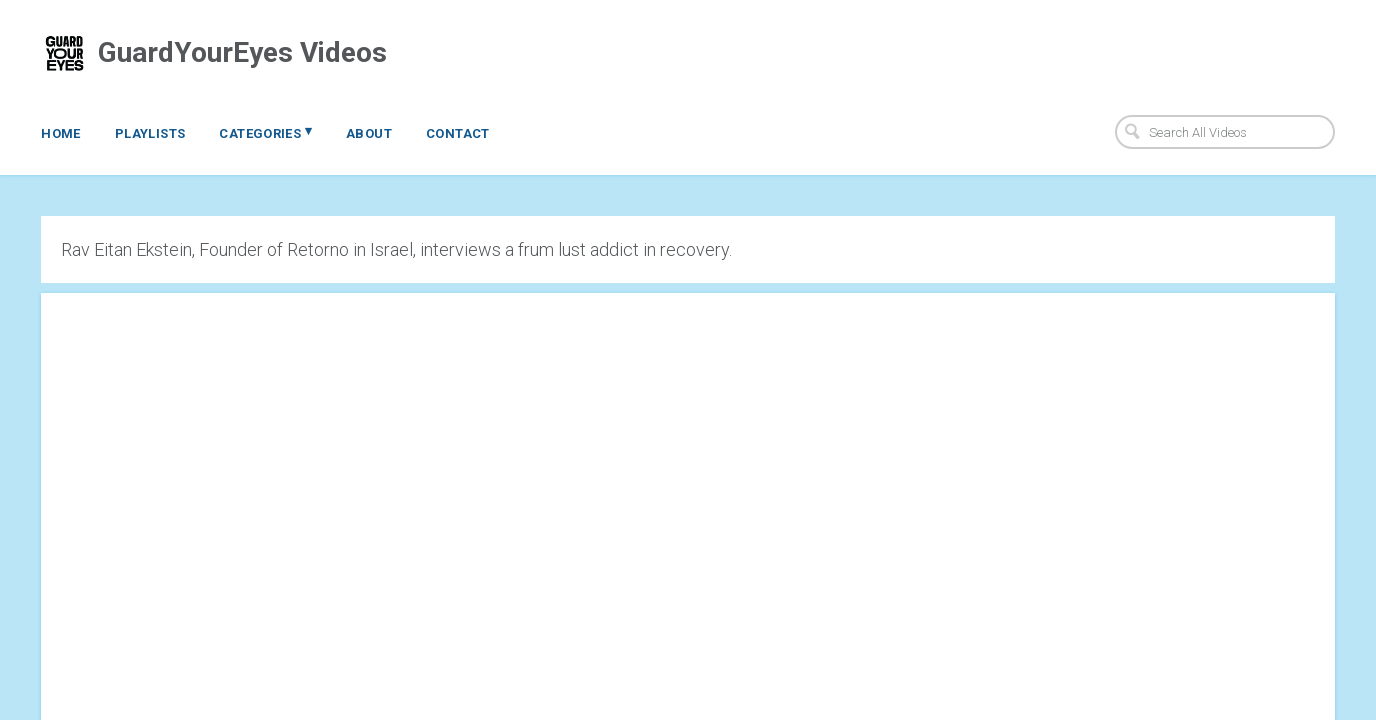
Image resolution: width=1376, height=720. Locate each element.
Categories (265, 132)
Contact (458, 133)
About (369, 133)
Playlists (150, 133)
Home (61, 133)
